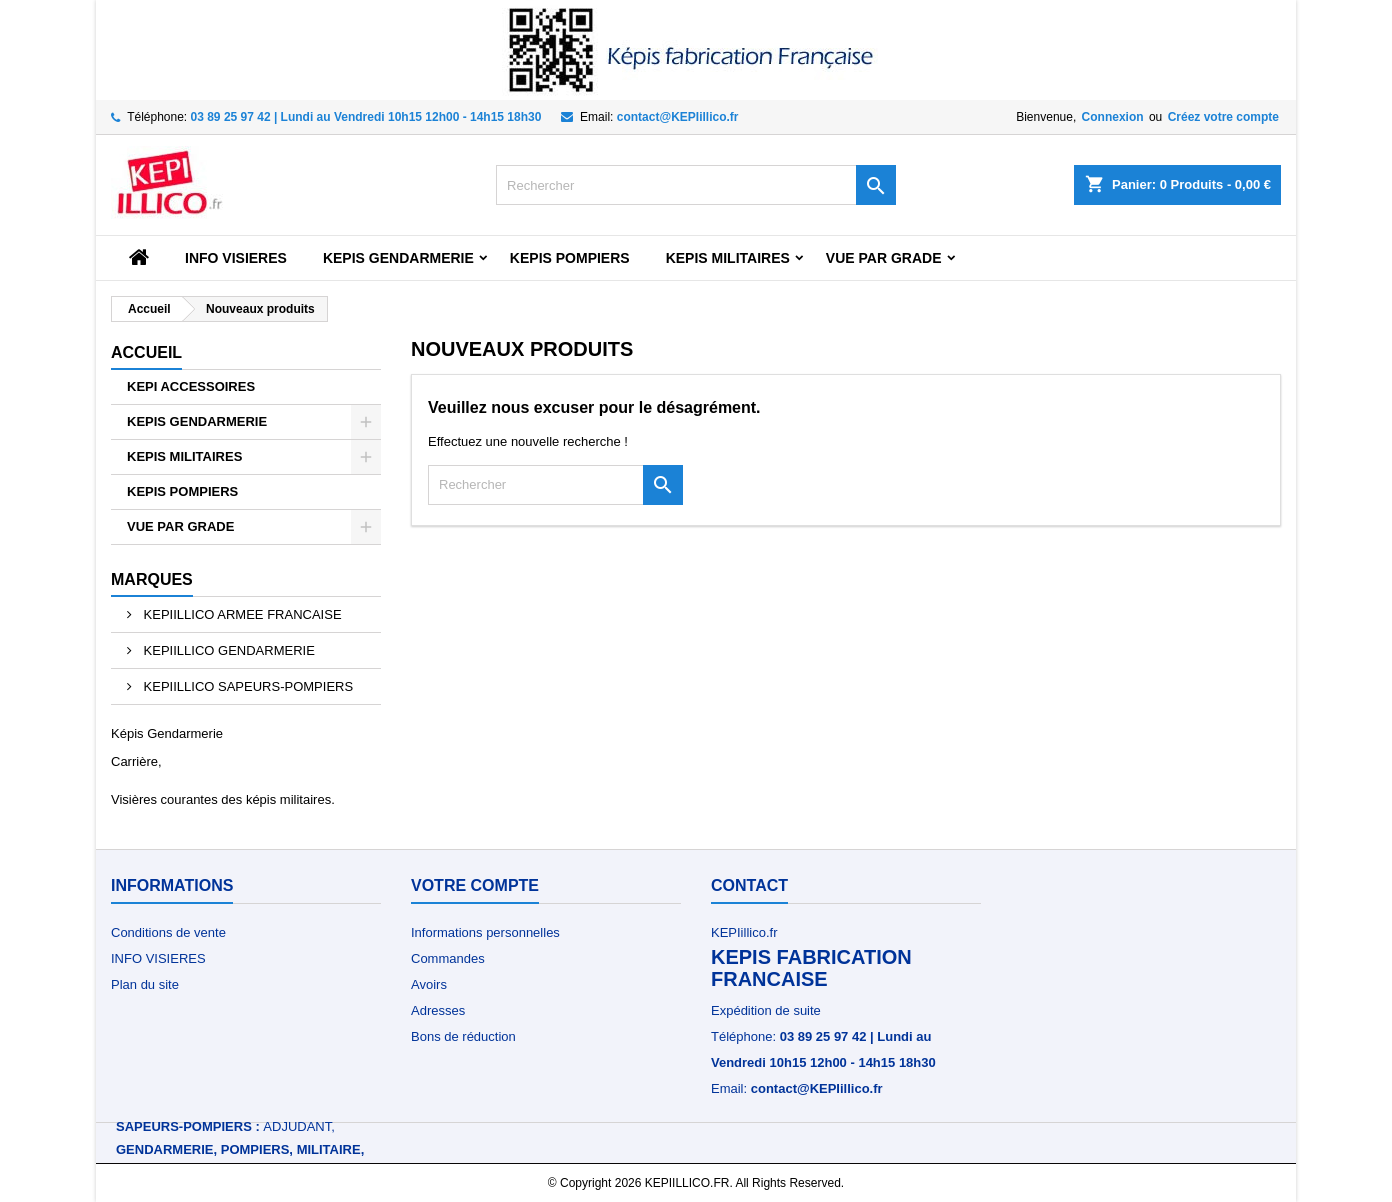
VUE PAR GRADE (884, 258)
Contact (749, 885)
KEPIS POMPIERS (570, 258)
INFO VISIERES (236, 258)
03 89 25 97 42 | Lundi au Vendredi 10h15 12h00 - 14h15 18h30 (366, 117)
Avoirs (429, 984)
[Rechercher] (696, 185)
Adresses (438, 1010)
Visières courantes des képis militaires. (223, 799)
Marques (152, 579)
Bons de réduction (463, 1036)
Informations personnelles (485, 932)
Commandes (448, 958)
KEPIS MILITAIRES (728, 258)
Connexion (1113, 117)
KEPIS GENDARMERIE (398, 258)
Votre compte (475, 885)
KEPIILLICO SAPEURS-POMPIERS (246, 686)
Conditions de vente (168, 932)
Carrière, (136, 761)
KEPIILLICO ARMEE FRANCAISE (241, 614)
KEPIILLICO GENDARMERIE (227, 650)
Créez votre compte (1223, 117)
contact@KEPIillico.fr (678, 117)
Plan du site (145, 984)
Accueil (146, 352)
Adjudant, (299, 1126)
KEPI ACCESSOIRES (191, 386)
